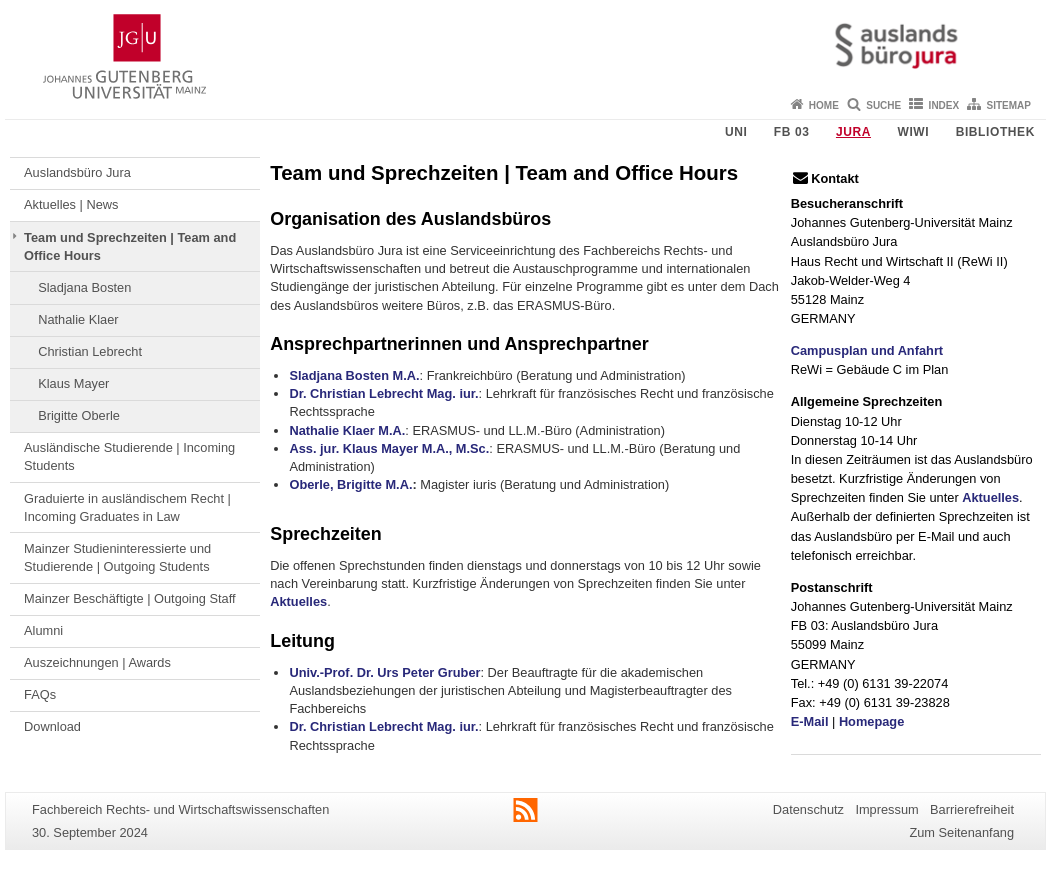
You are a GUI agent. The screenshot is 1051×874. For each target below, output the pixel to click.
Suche (883, 105)
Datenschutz (808, 809)
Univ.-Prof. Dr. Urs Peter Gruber (384, 672)
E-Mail (810, 721)
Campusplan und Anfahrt (867, 350)
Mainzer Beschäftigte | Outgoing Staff (130, 598)
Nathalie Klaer (78, 319)
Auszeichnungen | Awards (97, 662)
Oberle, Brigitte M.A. (350, 484)
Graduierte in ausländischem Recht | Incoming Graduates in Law (127, 507)
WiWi (913, 132)
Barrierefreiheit (972, 809)
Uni (736, 132)
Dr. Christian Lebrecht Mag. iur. (383, 393)
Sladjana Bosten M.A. (354, 375)
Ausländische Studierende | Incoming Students (129, 456)
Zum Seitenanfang (961, 832)
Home (824, 105)
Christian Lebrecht (90, 351)
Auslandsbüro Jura (77, 172)
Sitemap (1009, 105)
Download (52, 726)
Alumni (43, 630)
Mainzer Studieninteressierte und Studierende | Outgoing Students (117, 557)
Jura (853, 132)
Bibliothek (995, 132)
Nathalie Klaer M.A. (347, 430)
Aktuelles (298, 601)
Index (944, 105)
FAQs (40, 694)
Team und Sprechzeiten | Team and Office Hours (130, 246)
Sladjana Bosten (84, 287)
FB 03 (792, 132)
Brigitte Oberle (79, 415)
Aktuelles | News (71, 204)
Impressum (886, 809)
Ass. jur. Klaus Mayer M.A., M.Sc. (389, 448)
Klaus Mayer (73, 383)
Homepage (871, 721)
